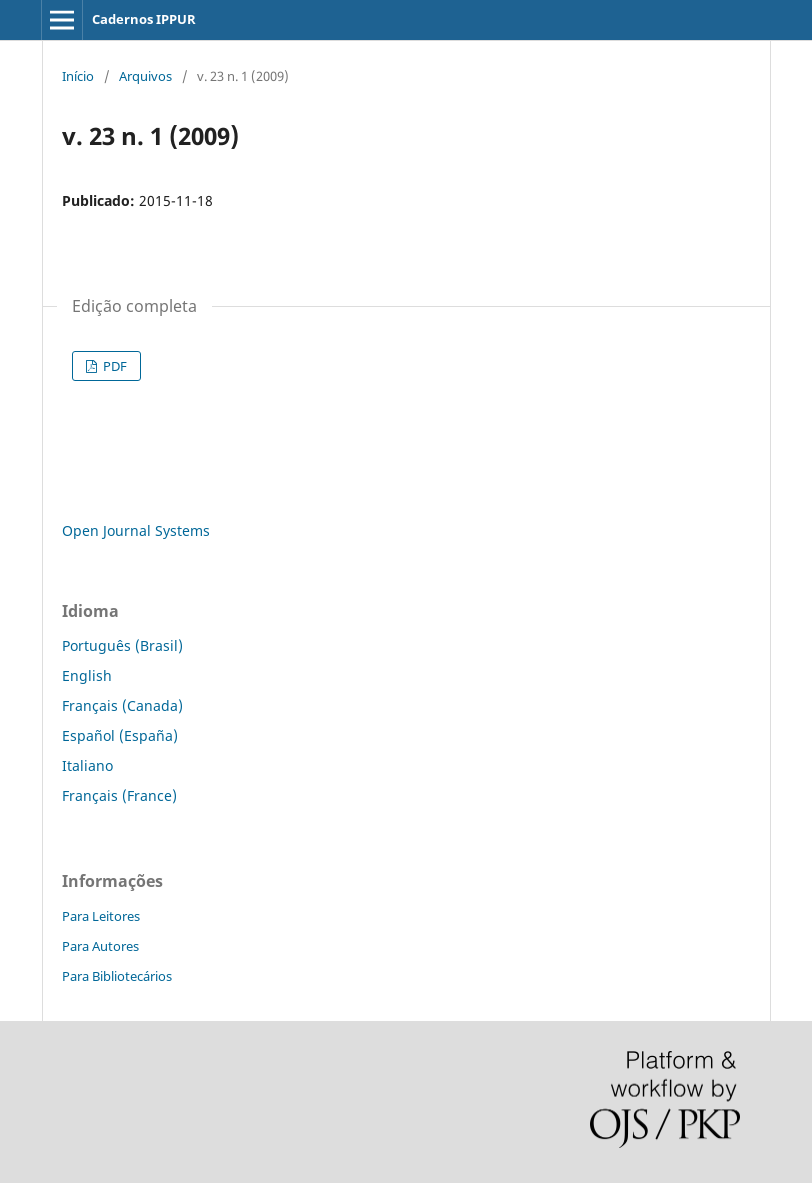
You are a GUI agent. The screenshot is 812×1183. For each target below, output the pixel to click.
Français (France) (119, 795)
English (87, 675)
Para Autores (100, 946)
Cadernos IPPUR (144, 19)
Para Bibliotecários (117, 976)
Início (78, 76)
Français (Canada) (122, 705)
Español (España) (120, 735)
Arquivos (145, 76)
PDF (113, 366)
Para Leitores (101, 916)
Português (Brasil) (122, 645)
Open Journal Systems (136, 530)
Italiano (87, 765)
